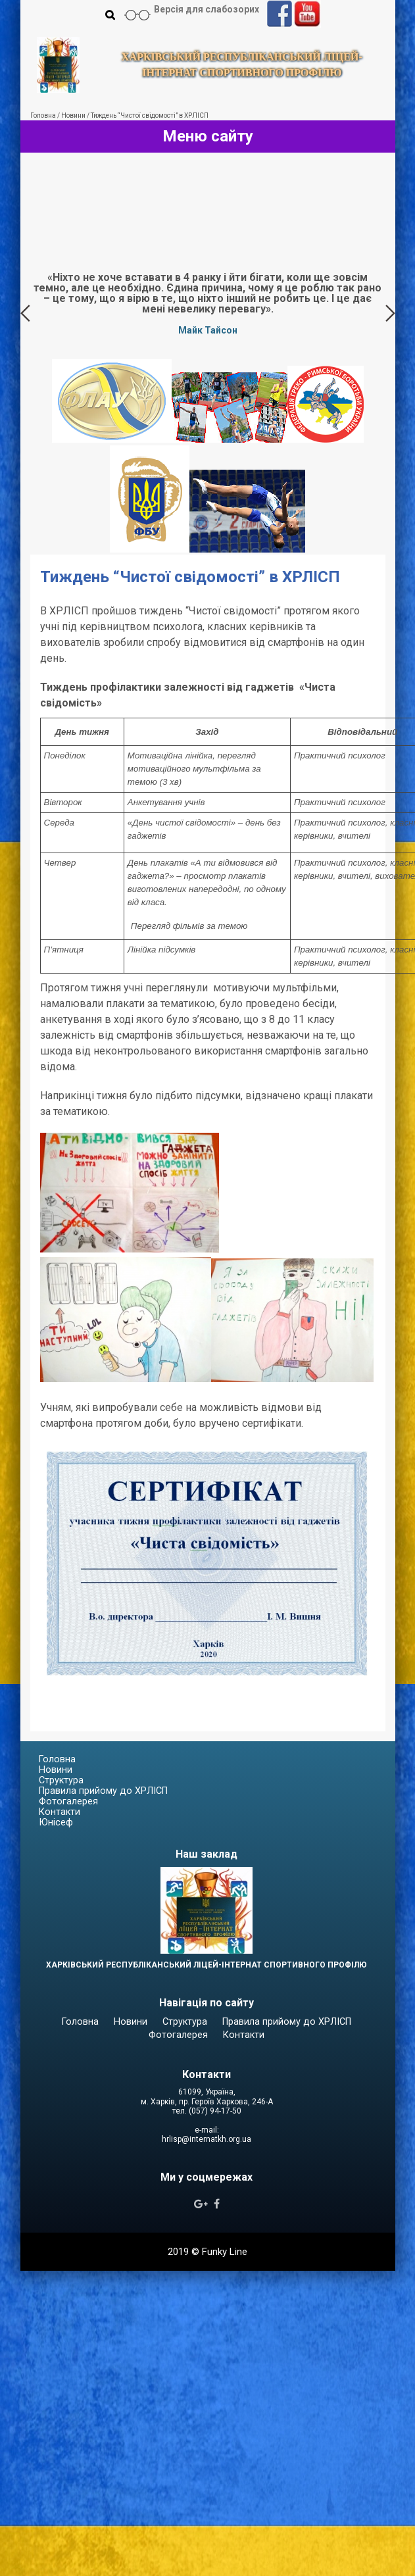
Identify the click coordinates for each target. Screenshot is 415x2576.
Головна (57, 1759)
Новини (55, 1769)
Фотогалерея (68, 1801)
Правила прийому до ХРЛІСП (103, 1790)
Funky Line (224, 2252)
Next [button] (390, 313)
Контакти (59, 1812)
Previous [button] (25, 313)
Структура (61, 1780)
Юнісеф (56, 1822)
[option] (208, 303)
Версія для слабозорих (206, 9)
